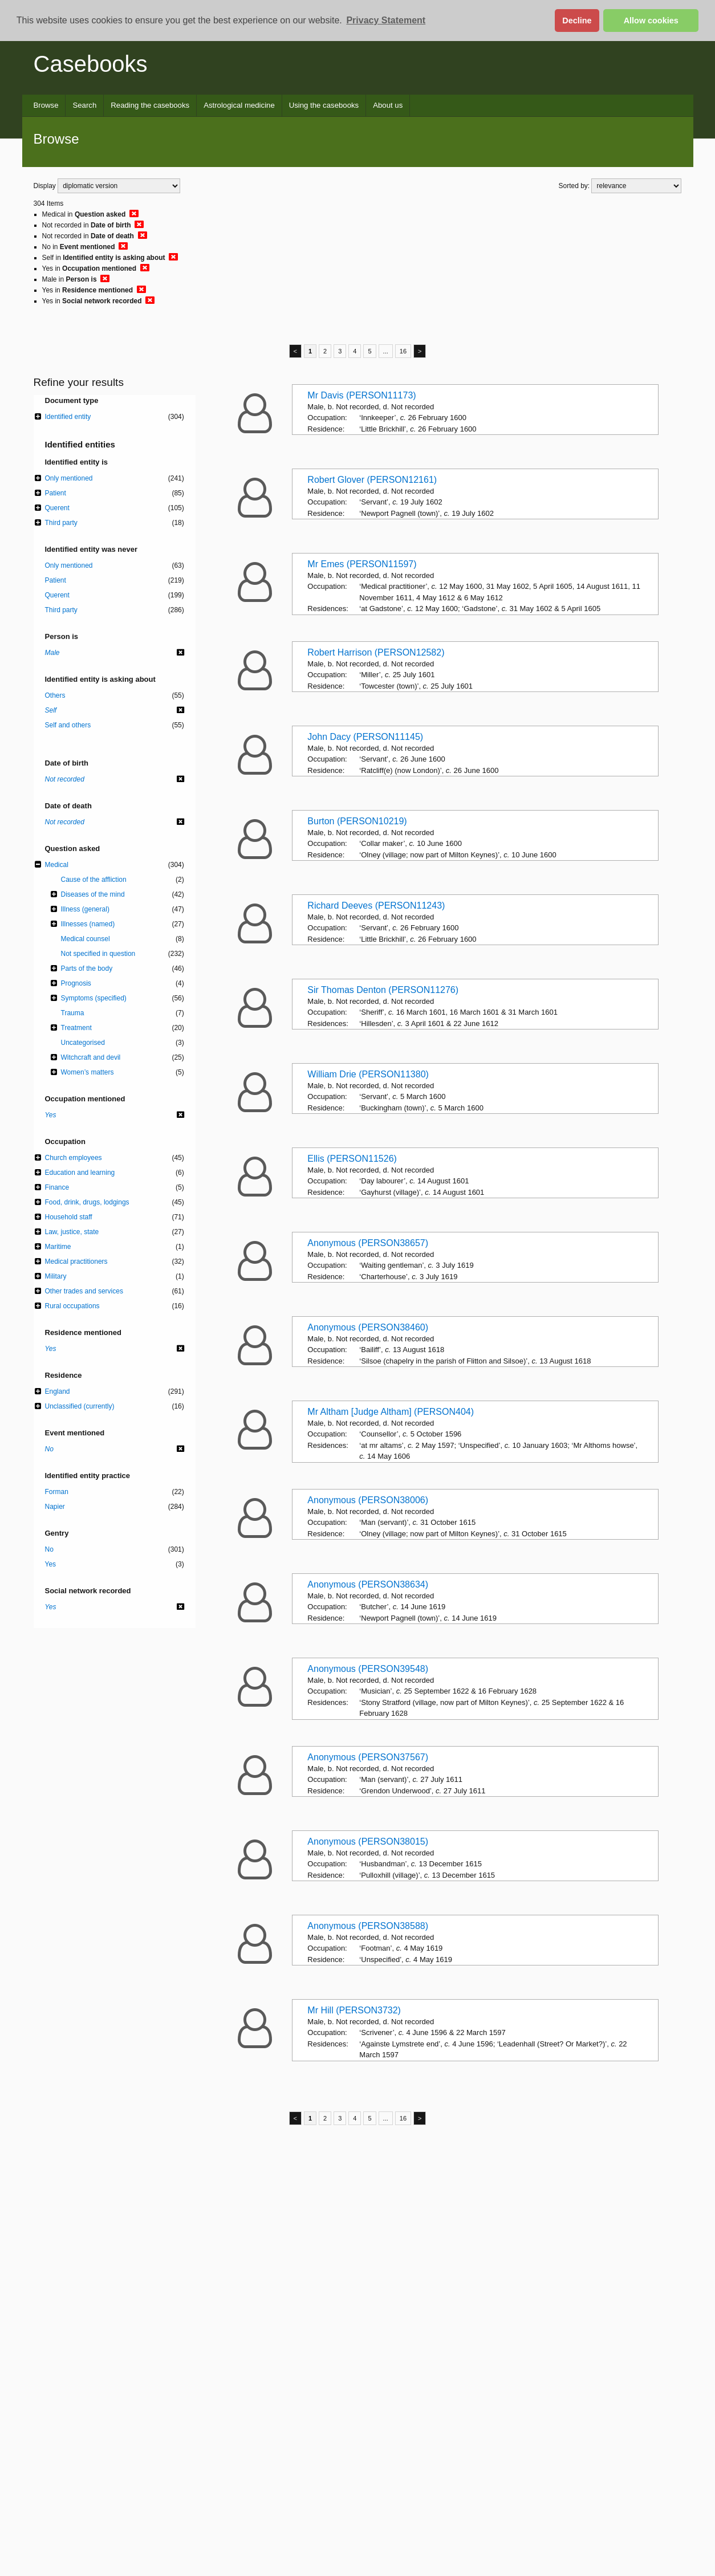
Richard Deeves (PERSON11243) (376, 905)
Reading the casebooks (150, 105)
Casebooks (91, 63)
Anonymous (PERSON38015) (367, 1841)
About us (388, 105)
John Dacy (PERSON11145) (365, 737)
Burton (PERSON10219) (357, 821)
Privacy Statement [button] (385, 20)
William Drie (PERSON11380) (368, 1074)
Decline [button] (576, 20)
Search (84, 105)
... (385, 351)
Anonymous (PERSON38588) (367, 1926)
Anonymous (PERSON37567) (367, 1757)
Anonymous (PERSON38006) (367, 1500)
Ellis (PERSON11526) (352, 1158)
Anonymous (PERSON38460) (367, 1327)
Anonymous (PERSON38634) (367, 1584)
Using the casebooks (324, 105)
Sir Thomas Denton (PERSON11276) (382, 990)
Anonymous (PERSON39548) (367, 1669)
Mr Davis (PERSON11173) (361, 395)
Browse (46, 105)
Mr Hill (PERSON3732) (354, 2010)
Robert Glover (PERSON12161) (372, 480)
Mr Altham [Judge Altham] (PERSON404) (390, 1412)
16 (403, 351)
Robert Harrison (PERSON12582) (375, 652)
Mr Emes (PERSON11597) (361, 564)
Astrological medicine (239, 105)
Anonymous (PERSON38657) (367, 1243)
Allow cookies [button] (651, 20)
